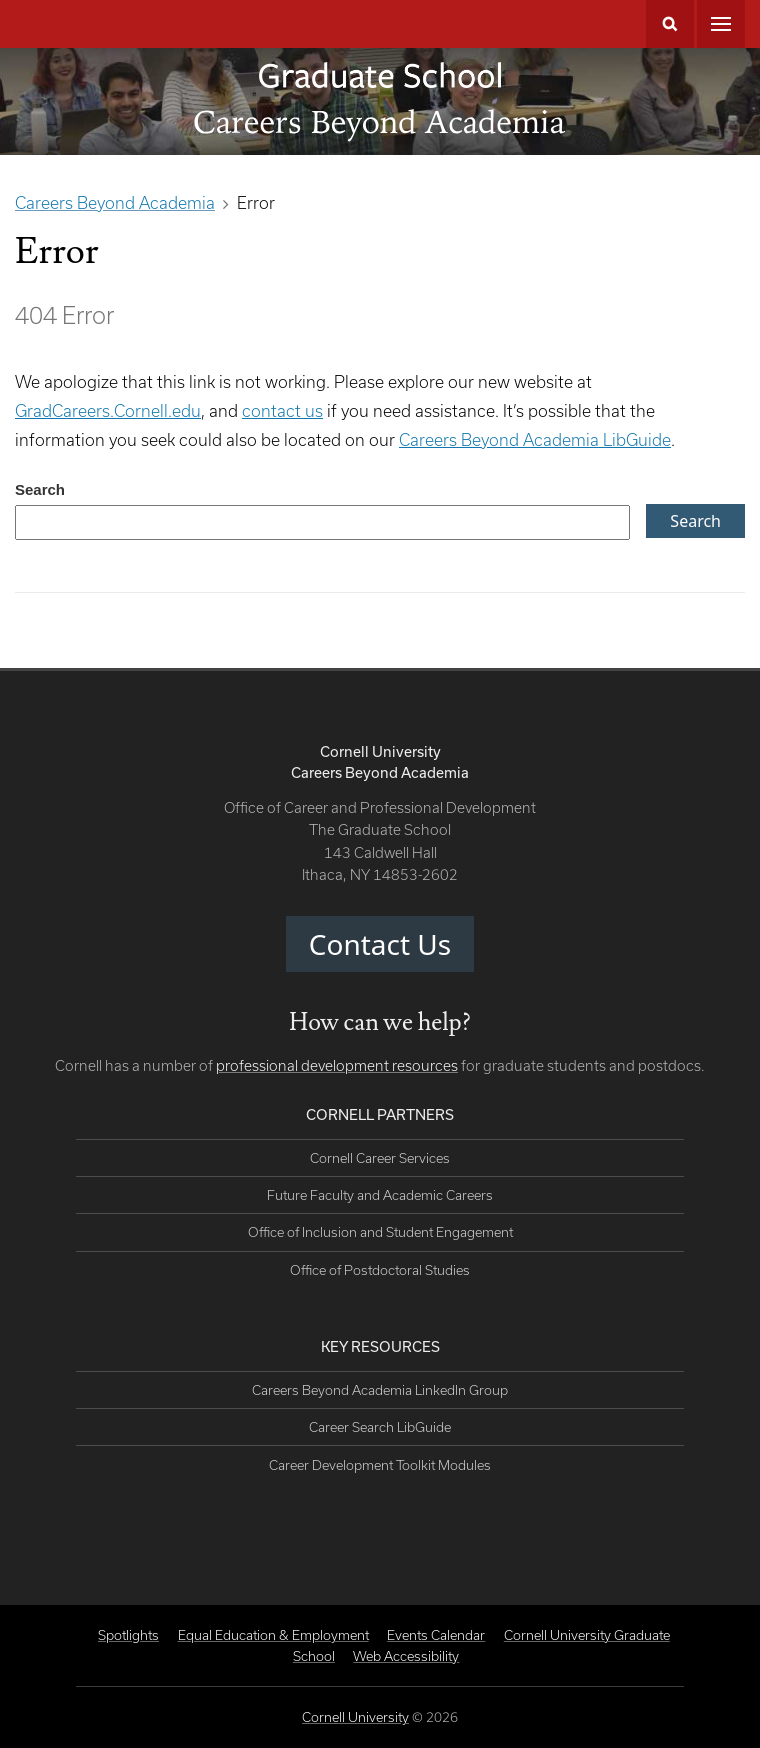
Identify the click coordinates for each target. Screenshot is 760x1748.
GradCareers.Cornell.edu (108, 410)
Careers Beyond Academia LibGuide (535, 439)
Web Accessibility (406, 1656)
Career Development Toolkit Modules (380, 1465)
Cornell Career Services (380, 1158)
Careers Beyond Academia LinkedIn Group (380, 1390)
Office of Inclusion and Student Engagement (380, 1232)
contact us (282, 410)
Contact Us (380, 944)
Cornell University (355, 1717)
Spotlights (128, 1635)
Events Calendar (436, 1635)
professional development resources (337, 1065)
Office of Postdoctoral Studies (380, 1270)
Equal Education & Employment (273, 1635)
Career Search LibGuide (380, 1427)
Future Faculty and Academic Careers (380, 1195)
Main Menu (721, 24)
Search (670, 24)
